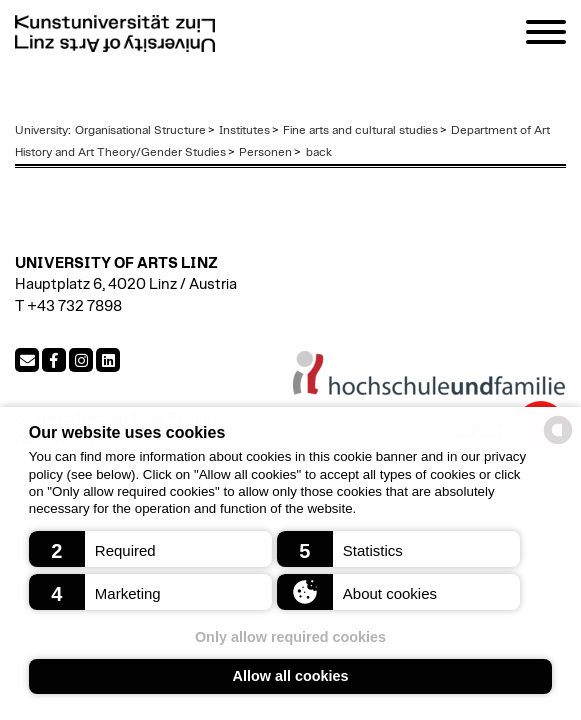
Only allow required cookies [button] (290, 637)
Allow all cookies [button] (291, 676)
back (317, 152)
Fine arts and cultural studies (360, 130)
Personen (265, 152)
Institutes (244, 130)
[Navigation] (546, 35)
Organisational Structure (140, 130)
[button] (151, 549)
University (41, 130)
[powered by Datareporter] (558, 442)
